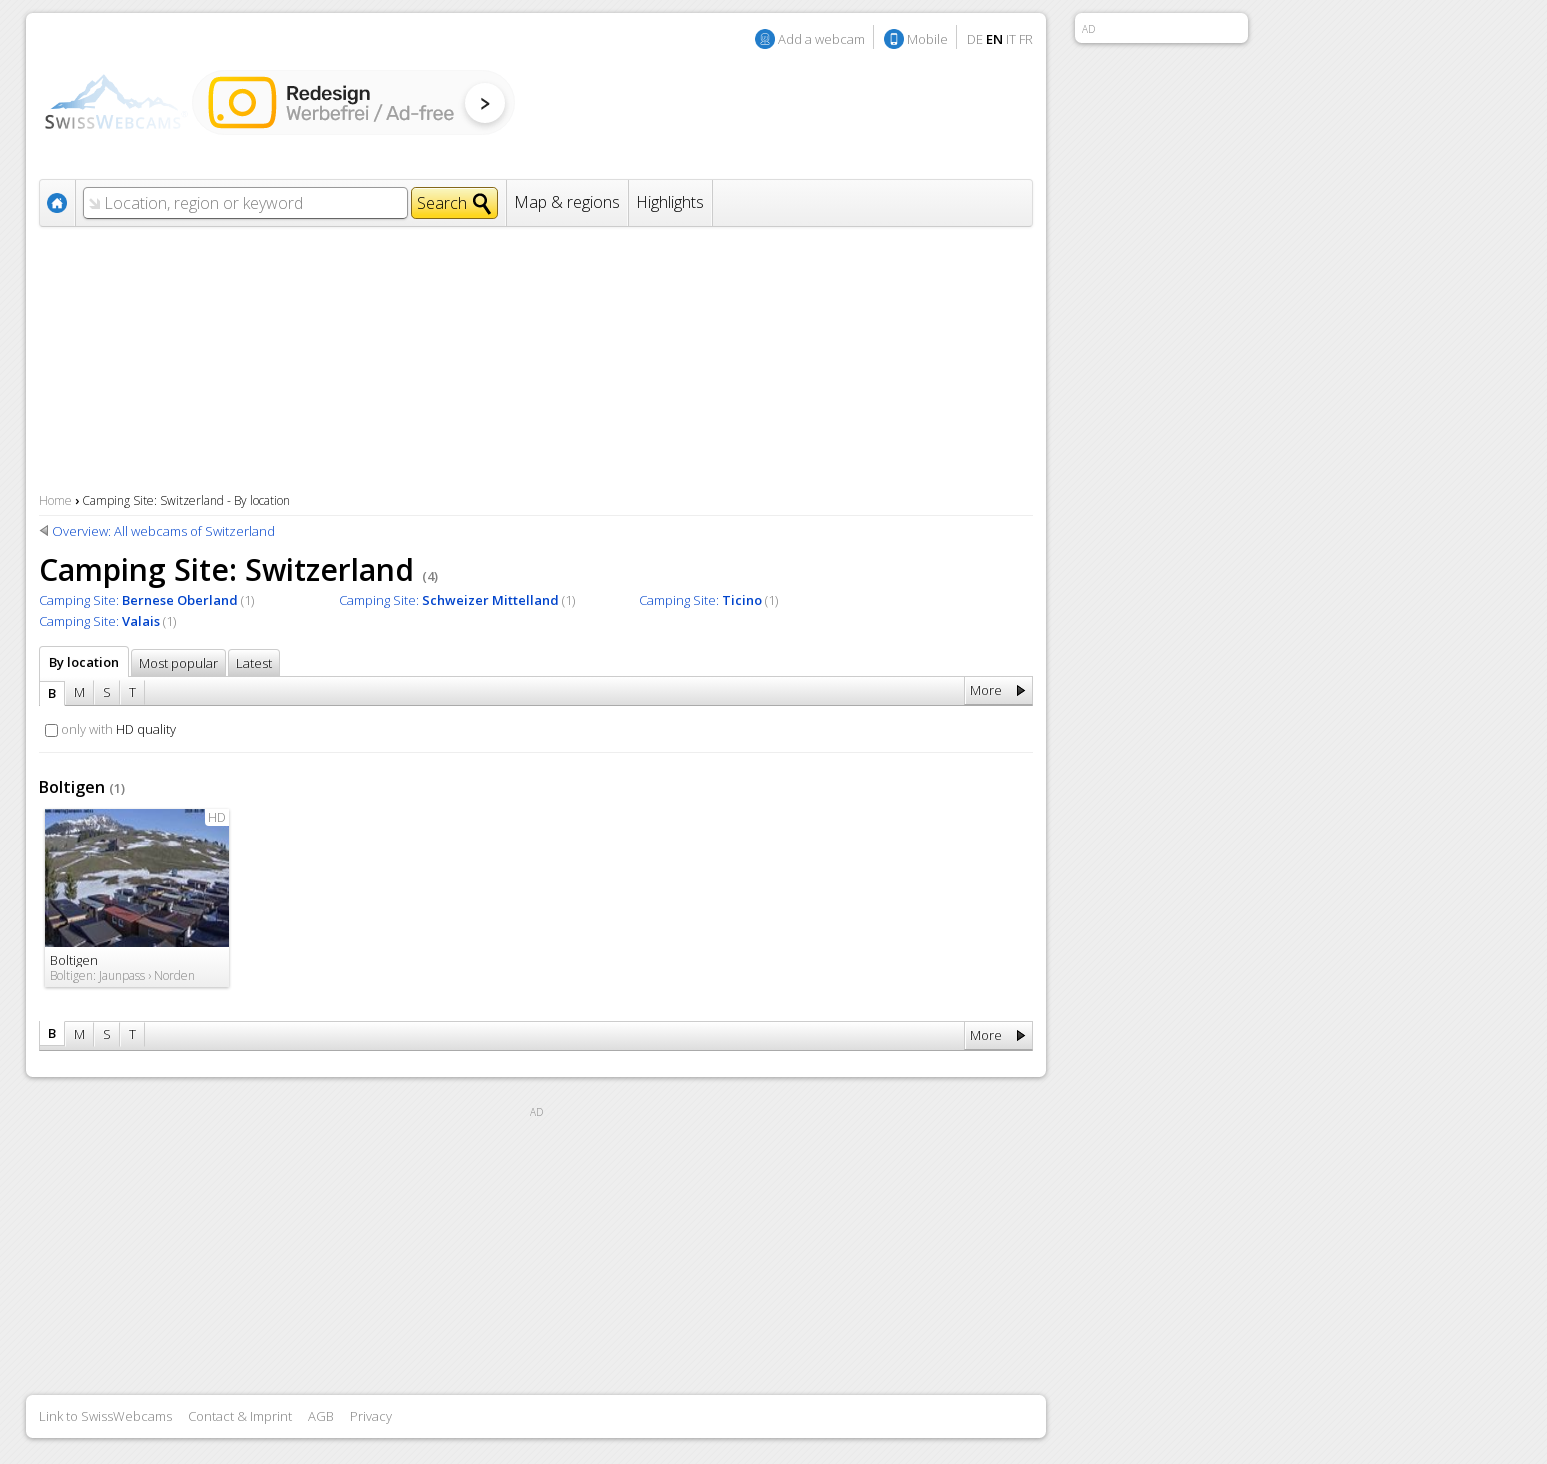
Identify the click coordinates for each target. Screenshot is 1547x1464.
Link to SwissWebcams (105, 1416)
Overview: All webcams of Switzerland (163, 531)
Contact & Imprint (240, 1416)
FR (1026, 39)
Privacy (371, 1416)
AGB (321, 1416)
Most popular (178, 663)
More (986, 690)
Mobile (927, 39)
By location (84, 662)
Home (55, 500)
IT (1011, 39)
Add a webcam (821, 39)
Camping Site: (138, 600)
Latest (254, 663)
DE (975, 39)
